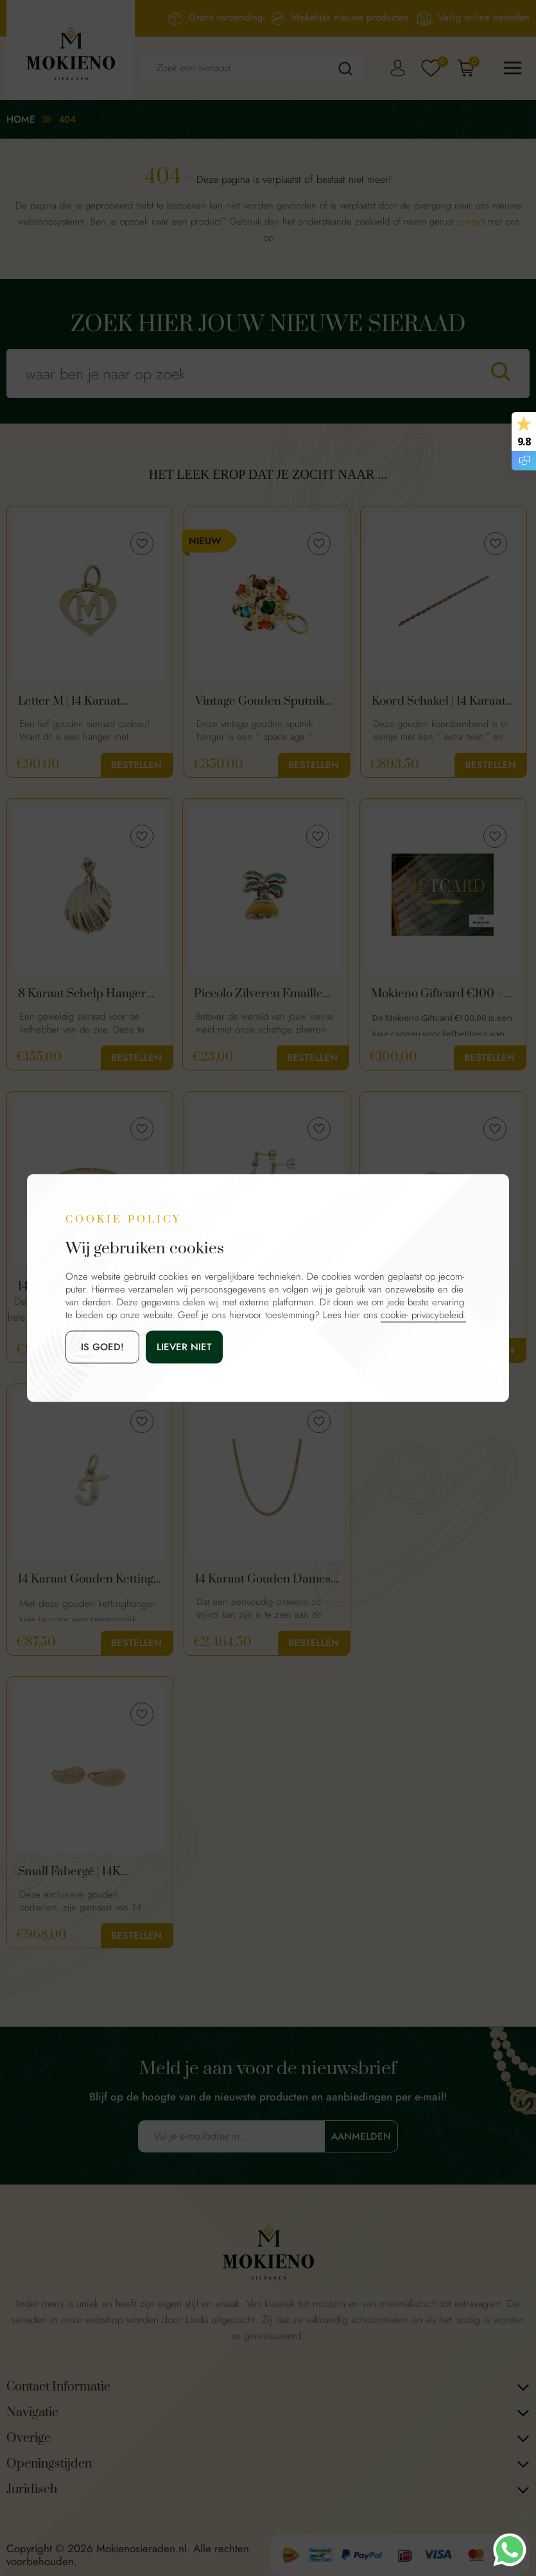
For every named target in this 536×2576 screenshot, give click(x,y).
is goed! (102, 1347)
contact (471, 221)
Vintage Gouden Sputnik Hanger (260, 701)
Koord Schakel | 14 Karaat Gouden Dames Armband (440, 701)
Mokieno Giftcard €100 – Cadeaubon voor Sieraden (441, 994)
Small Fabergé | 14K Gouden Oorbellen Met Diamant (80, 1872)
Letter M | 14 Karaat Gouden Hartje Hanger (79, 701)
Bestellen (136, 765)
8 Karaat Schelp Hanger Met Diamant (82, 994)
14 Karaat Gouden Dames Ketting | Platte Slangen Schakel (263, 1579)
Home (20, 119)
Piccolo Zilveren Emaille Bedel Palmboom (258, 994)
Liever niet (184, 1347)
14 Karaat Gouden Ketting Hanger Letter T (85, 1579)
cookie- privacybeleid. (423, 1315)
